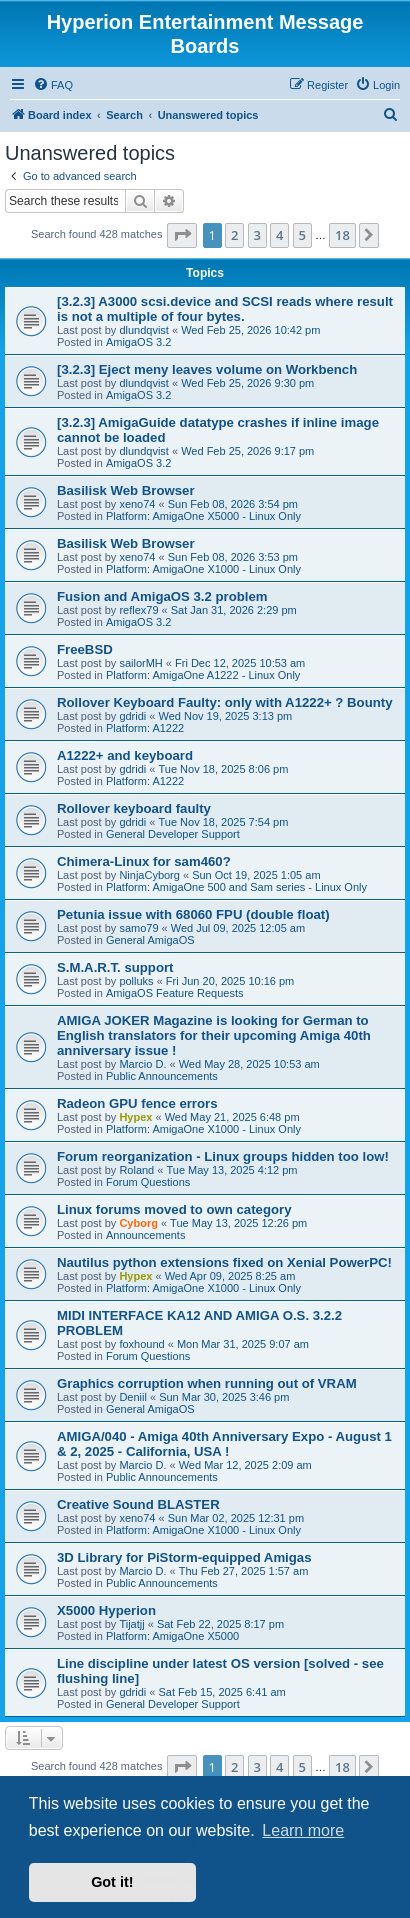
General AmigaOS (150, 940)
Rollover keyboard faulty (134, 808)
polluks (136, 981)
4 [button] (279, 235)
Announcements (146, 1235)
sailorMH (140, 663)
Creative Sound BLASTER (138, 1504)
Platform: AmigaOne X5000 (172, 1636)
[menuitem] (53, 85)
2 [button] (234, 235)
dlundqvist (144, 330)
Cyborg (138, 1223)
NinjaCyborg (149, 875)
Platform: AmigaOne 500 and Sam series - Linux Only (236, 887)
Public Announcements (162, 1076)
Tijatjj (131, 1624)
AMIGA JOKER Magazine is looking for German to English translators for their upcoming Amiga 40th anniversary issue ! (214, 1035)
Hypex (135, 1117)
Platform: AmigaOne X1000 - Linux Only (203, 569)
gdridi (132, 716)
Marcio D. (142, 1064)
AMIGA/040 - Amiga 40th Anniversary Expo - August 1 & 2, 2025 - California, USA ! (224, 1444)
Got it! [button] (112, 1882)
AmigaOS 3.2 (138, 342)
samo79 (138, 928)
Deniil (133, 1397)
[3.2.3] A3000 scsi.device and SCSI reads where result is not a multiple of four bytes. (225, 309)
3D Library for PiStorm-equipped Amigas (184, 1557)
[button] (182, 235)
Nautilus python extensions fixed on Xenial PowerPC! (224, 1262)
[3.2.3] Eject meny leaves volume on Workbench (207, 369)
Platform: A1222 (145, 728)
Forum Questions (148, 1182)
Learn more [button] (303, 1830)
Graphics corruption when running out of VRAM (207, 1383)
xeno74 (137, 504)
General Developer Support (173, 834)
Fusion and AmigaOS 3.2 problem (162, 596)
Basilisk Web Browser (126, 490)
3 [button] (257, 235)
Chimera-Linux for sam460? (144, 861)
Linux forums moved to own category (174, 1209)
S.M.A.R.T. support (115, 967)
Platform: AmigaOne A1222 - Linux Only (203, 675)
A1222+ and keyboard (125, 755)
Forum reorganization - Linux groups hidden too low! (223, 1156)
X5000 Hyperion (106, 1610)
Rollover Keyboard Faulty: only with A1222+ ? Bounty (224, 702)
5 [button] (302, 235)
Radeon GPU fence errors (137, 1103)
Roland (136, 1170)
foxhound (141, 1344)
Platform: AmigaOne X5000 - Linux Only (203, 516)
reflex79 (138, 610)
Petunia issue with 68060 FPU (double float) (193, 914)
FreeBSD (85, 649)
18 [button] (342, 235)
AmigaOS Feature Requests (175, 993)
